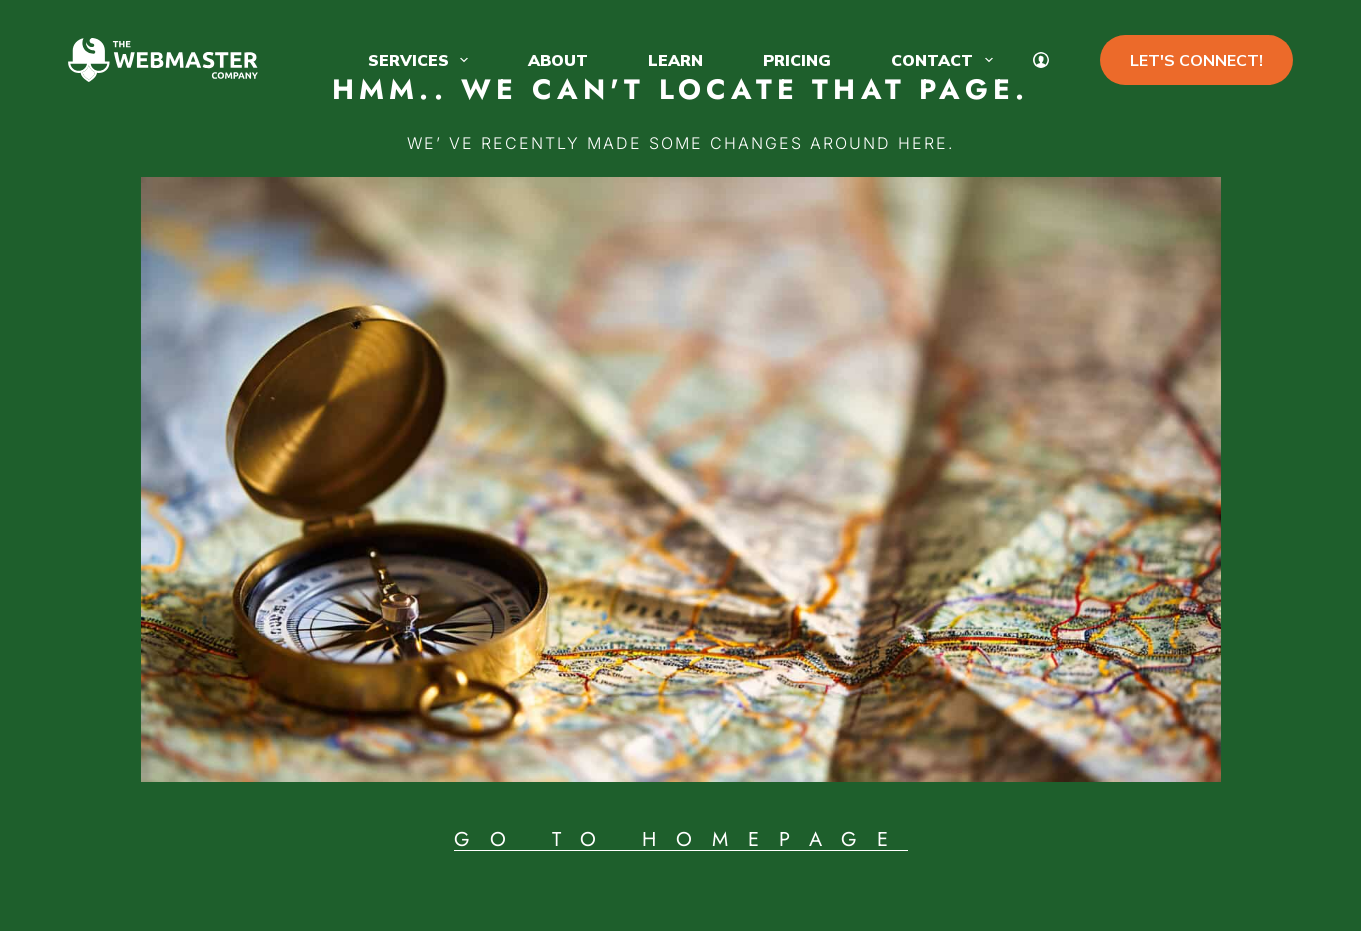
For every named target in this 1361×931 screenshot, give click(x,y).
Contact (945, 60)
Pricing (797, 60)
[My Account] (1041, 60)
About (558, 60)
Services (422, 60)
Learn (675, 60)
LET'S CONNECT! (1196, 60)
